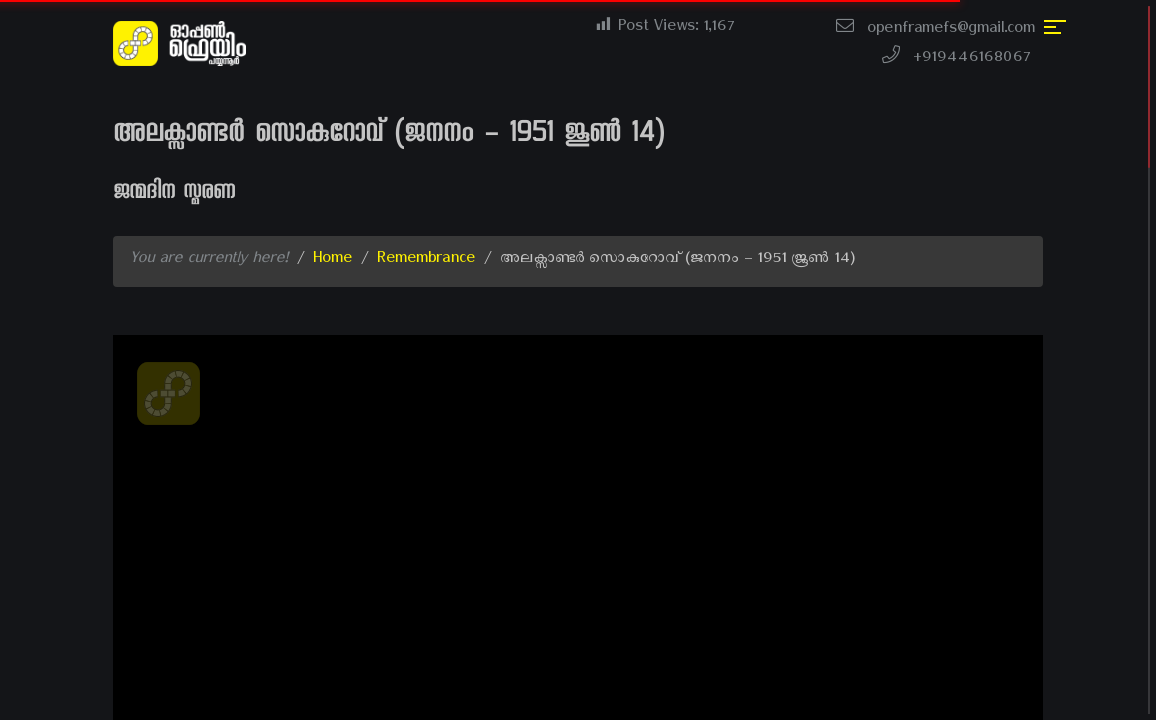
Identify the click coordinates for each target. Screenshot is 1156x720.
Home (332, 261)
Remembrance (426, 261)
